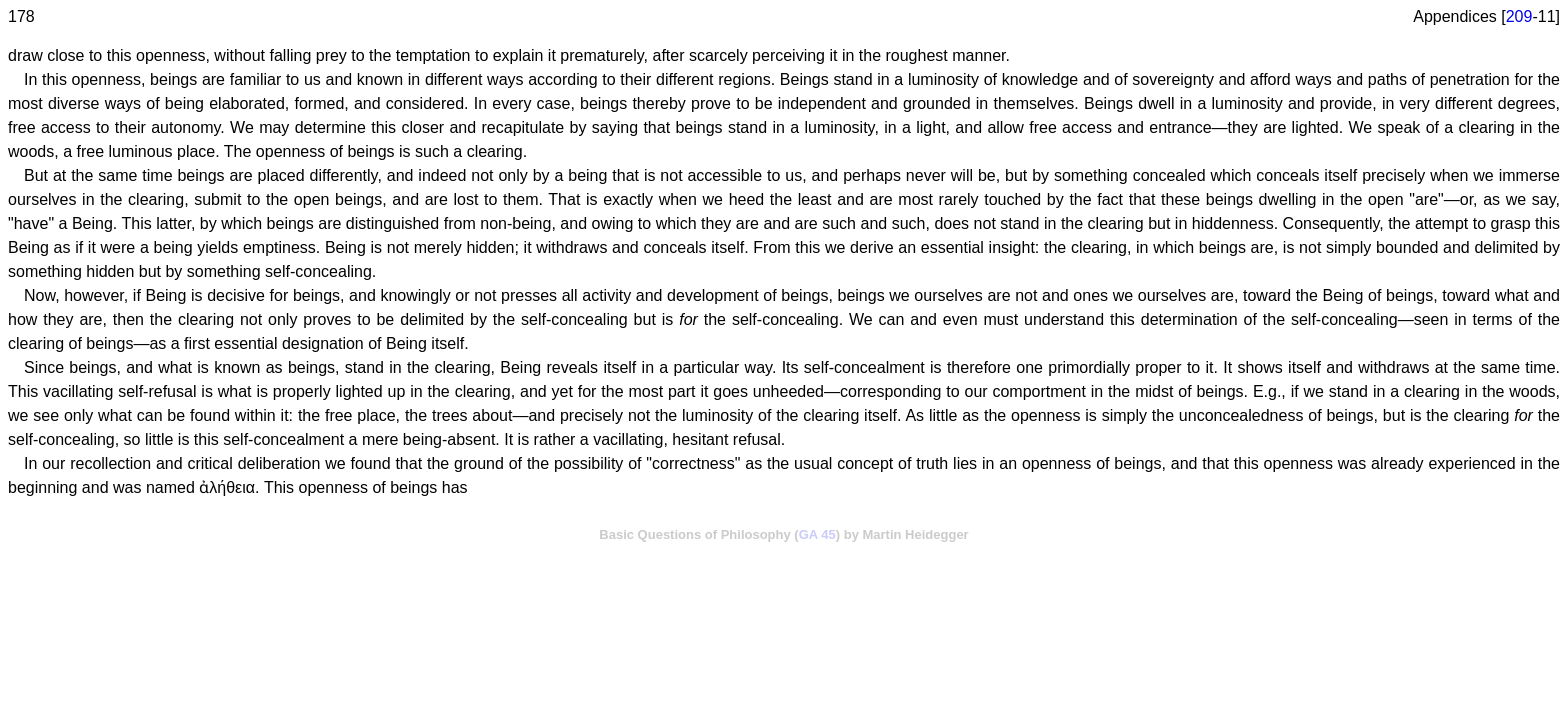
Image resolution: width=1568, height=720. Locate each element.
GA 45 (817, 534)
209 (1519, 16)
